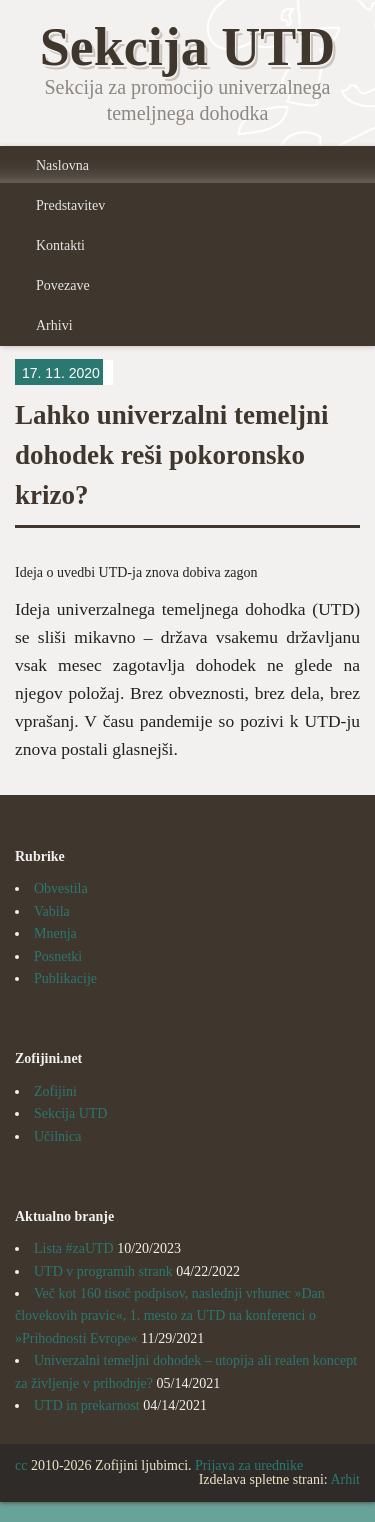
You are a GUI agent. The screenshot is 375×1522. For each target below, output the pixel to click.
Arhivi (54, 325)
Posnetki (58, 956)
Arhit (345, 1479)
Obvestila (61, 888)
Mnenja (55, 933)
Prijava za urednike (249, 1465)
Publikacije (65, 978)
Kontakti (60, 245)
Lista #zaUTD (74, 1248)
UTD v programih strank (103, 1271)
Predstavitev (70, 205)
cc (21, 1465)
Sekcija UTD (70, 1113)
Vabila (52, 911)
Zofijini (55, 1091)
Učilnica (57, 1136)
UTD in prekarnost (87, 1405)
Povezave (63, 285)
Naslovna (62, 165)
